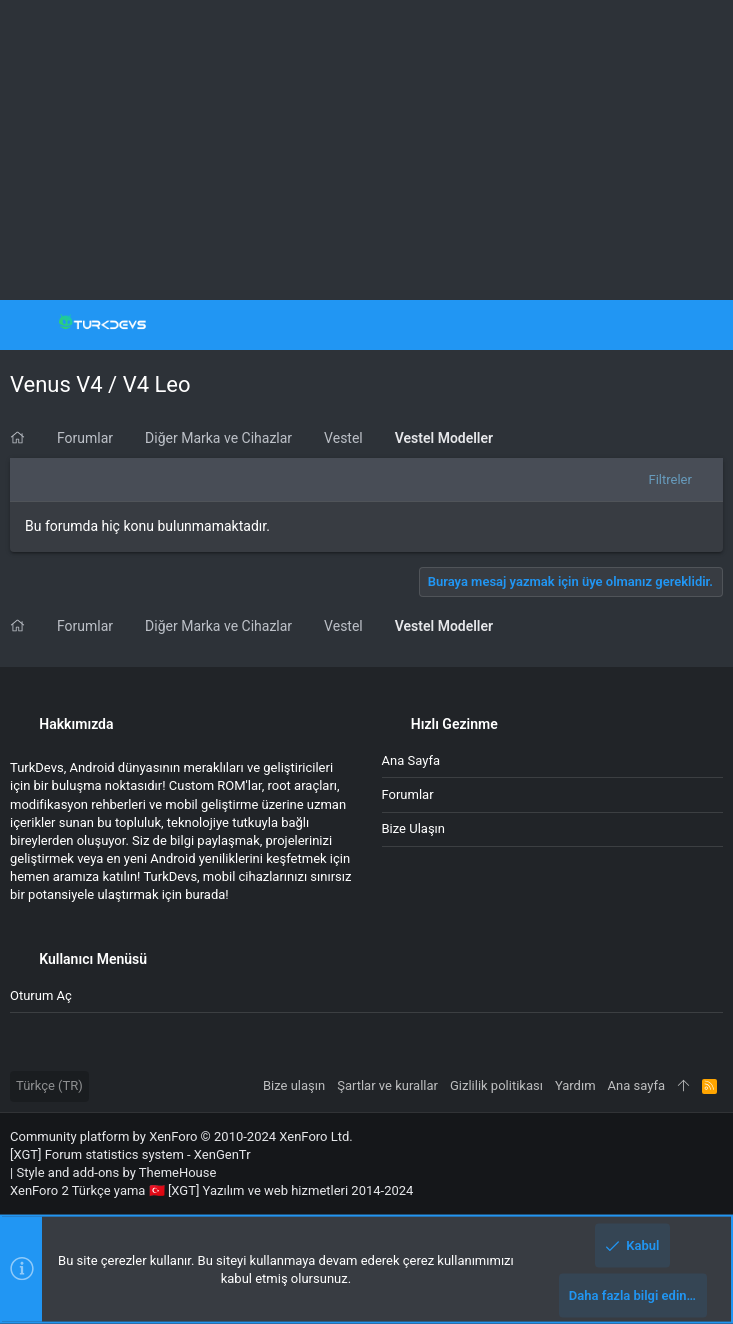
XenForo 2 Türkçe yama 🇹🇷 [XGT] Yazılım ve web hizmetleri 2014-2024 (211, 1190)
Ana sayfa (411, 760)
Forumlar (408, 794)
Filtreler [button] (670, 479)
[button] (30, 325)
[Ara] (703, 325)
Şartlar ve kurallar (387, 1085)
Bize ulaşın (414, 828)
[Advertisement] (366, 150)
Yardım (575, 1085)
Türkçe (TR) (49, 1085)
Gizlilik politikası (496, 1085)
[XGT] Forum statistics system (130, 1154)
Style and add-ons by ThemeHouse (116, 1172)
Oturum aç (41, 995)
